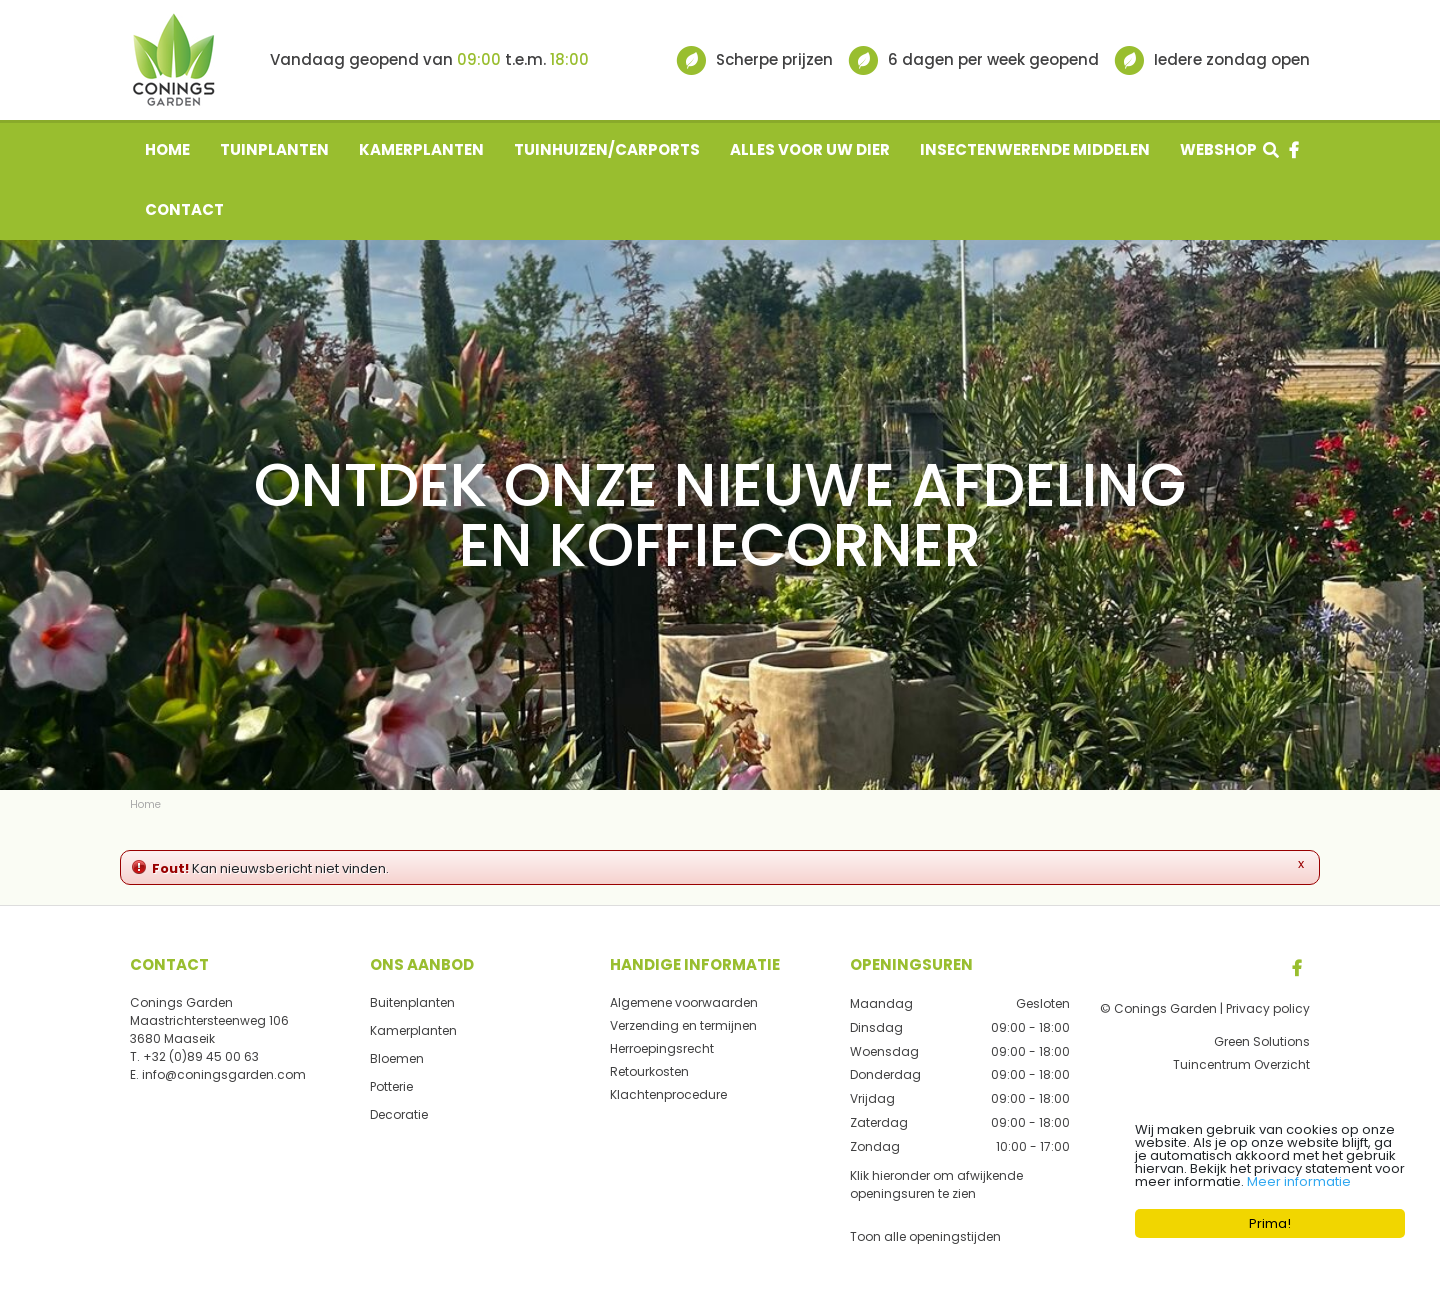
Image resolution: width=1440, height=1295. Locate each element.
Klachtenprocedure (668, 1094)
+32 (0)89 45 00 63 (201, 1056)
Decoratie (399, 1114)
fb (1294, 150)
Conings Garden (181, 1002)
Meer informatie (1299, 1181)
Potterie (391, 1086)
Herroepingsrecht (662, 1048)
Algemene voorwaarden (684, 1002)
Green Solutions (1262, 1041)
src (1271, 150)
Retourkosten (649, 1071)
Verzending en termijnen (683, 1025)
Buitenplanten (412, 1002)
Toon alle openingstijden (925, 1235)
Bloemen (397, 1058)
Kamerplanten (413, 1030)
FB (1297, 968)
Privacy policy (1268, 1008)
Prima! (1270, 1223)
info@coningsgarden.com (224, 1074)
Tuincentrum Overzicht (1241, 1064)
